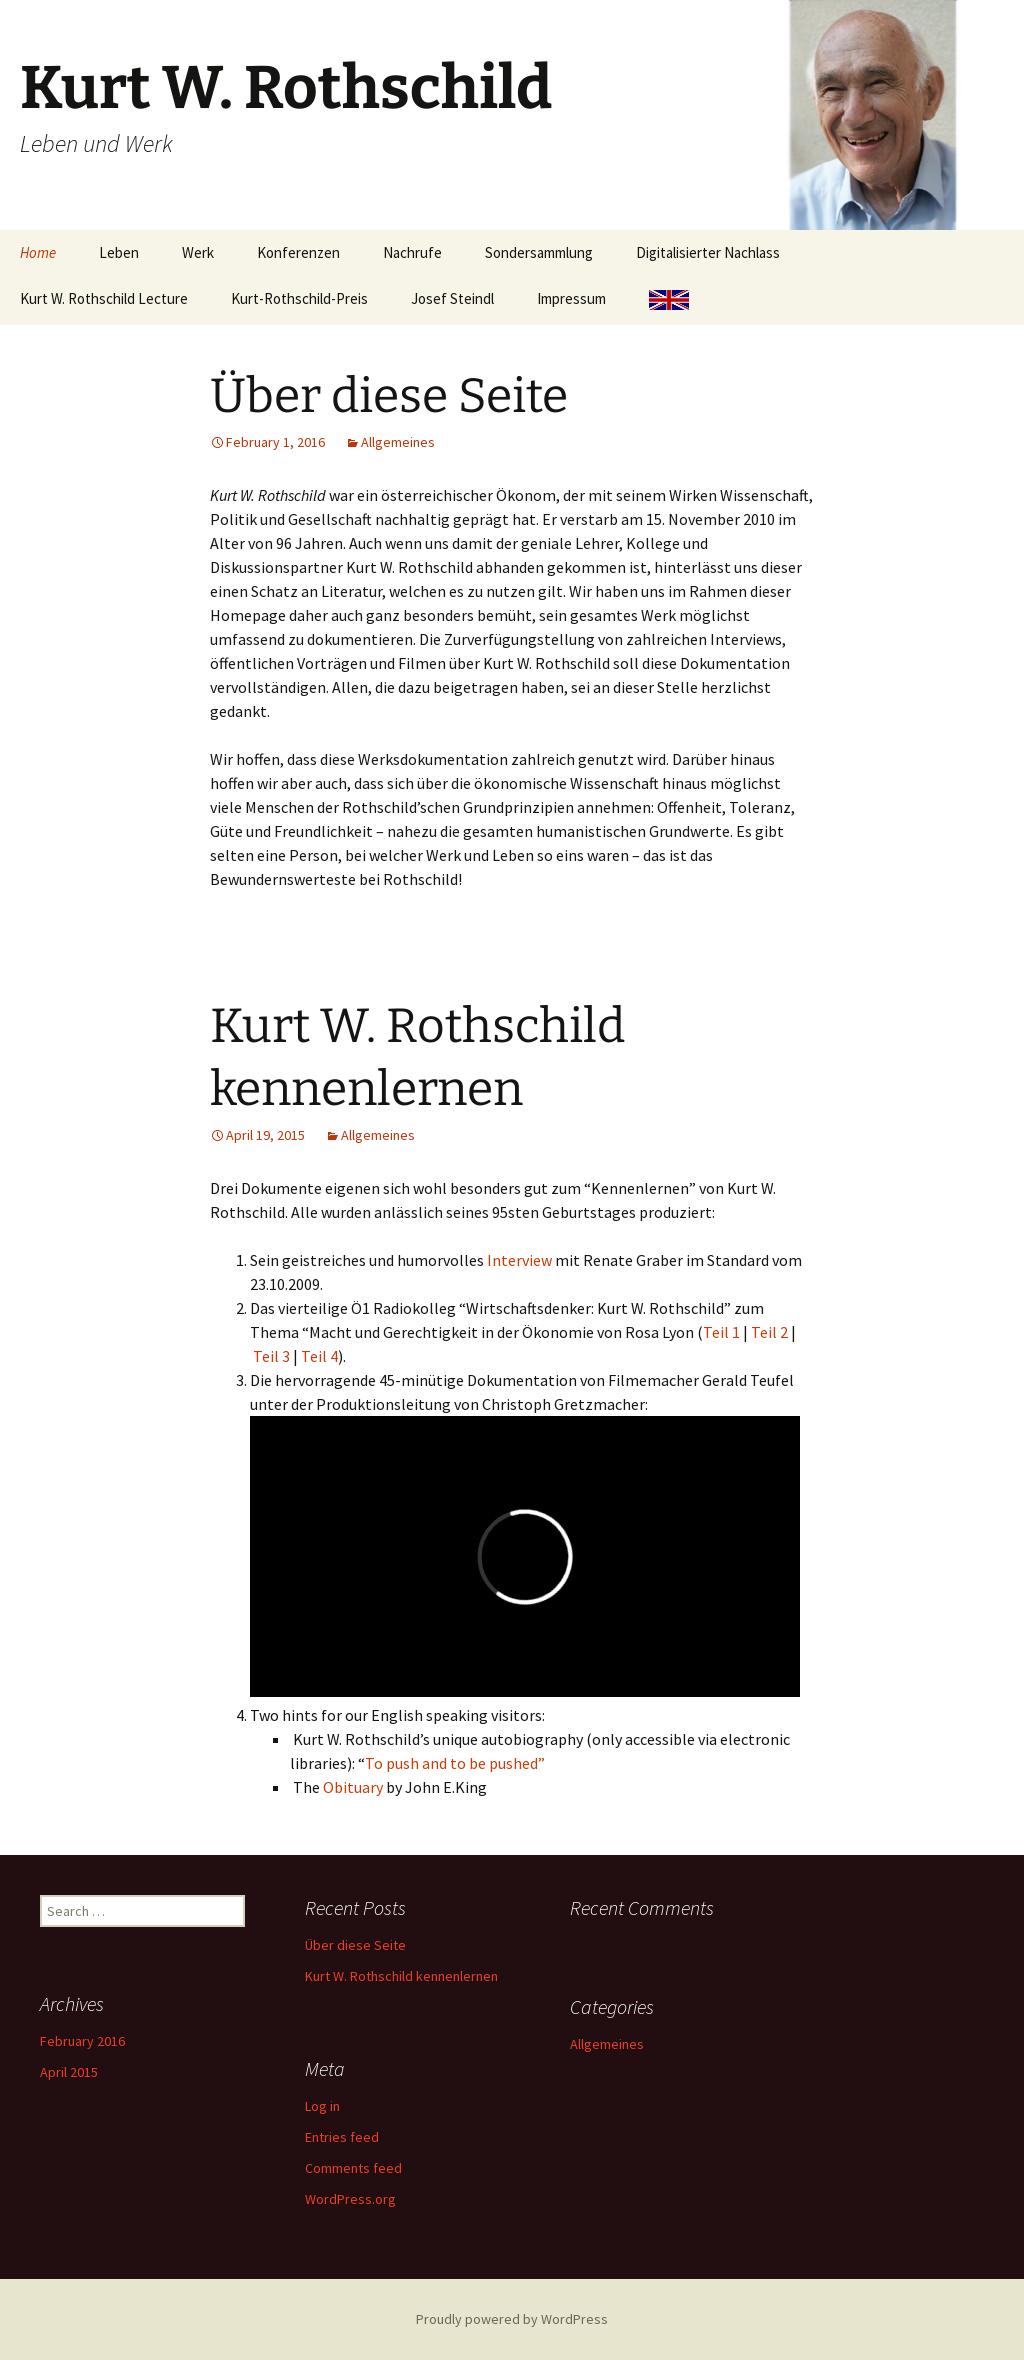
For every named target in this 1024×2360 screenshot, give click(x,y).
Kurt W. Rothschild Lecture (104, 298)
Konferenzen (298, 252)
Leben (119, 252)
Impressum (571, 298)
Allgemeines (398, 442)
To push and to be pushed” (455, 1763)
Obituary (353, 1787)
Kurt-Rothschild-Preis (299, 298)
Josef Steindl (452, 298)
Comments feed (353, 2168)
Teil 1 (721, 1332)
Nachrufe (412, 252)
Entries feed (342, 2137)
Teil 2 (769, 1332)
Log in (322, 2106)
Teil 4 (319, 1356)
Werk (198, 252)
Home (38, 252)
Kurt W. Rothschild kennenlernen (401, 1976)
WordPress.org (350, 2199)
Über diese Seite (389, 396)
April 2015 (69, 2072)
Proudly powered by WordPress (512, 2319)
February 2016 (82, 2041)
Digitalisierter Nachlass (708, 252)
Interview (519, 1260)
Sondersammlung (539, 252)
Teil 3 (273, 1356)
